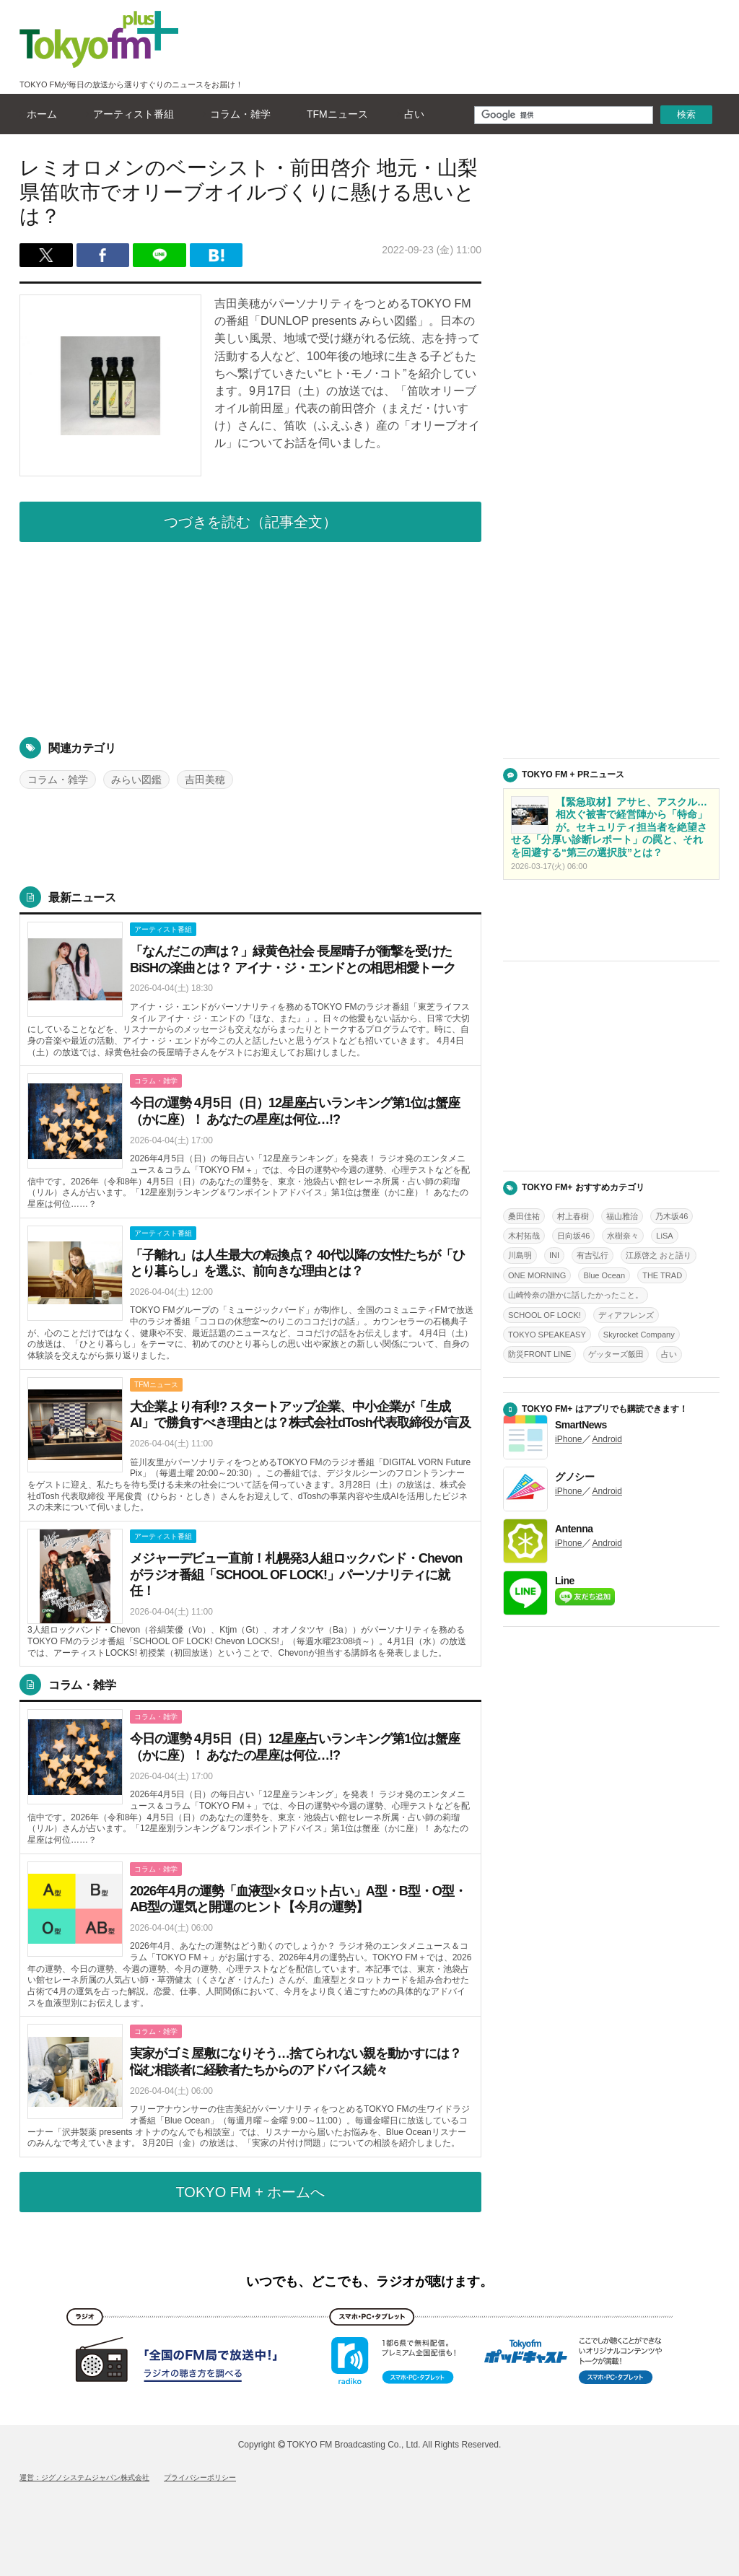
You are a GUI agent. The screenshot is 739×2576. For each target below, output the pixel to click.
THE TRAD (662, 1275)
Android (606, 1439)
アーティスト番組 (130, 114)
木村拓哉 (524, 1235)
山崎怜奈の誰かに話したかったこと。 (575, 1295)
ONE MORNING (537, 1275)
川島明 (520, 1255)
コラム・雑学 (237, 114)
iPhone (568, 1439)
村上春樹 (573, 1216)
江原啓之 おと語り (658, 1255)
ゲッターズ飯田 (616, 1354)
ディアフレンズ (626, 1315)
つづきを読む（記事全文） (250, 522)
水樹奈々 (623, 1235)
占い (410, 114)
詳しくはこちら (250, 990)
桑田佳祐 (524, 1216)
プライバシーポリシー (200, 2477)
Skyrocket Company (639, 1334)
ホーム (38, 114)
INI (554, 1255)
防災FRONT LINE (539, 1354)
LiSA (664, 1235)
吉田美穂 (205, 779)
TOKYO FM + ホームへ (250, 2192)
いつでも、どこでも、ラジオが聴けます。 (369, 2281)
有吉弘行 (592, 1255)
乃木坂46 (671, 1216)
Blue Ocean (604, 1275)
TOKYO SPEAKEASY (547, 1334)
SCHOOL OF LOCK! (544, 1315)
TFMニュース (333, 114)
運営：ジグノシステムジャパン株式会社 (84, 2477)
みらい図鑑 (136, 779)
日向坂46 (573, 1235)
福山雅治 (622, 1216)
